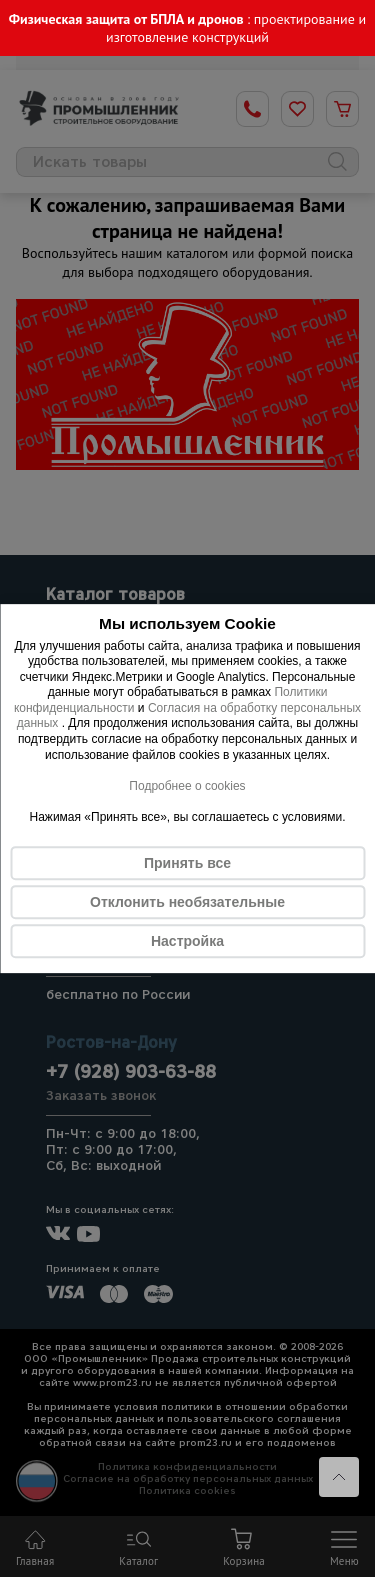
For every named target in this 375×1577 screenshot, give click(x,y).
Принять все (187, 863)
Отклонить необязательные (187, 902)
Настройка (187, 941)
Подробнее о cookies (187, 786)
